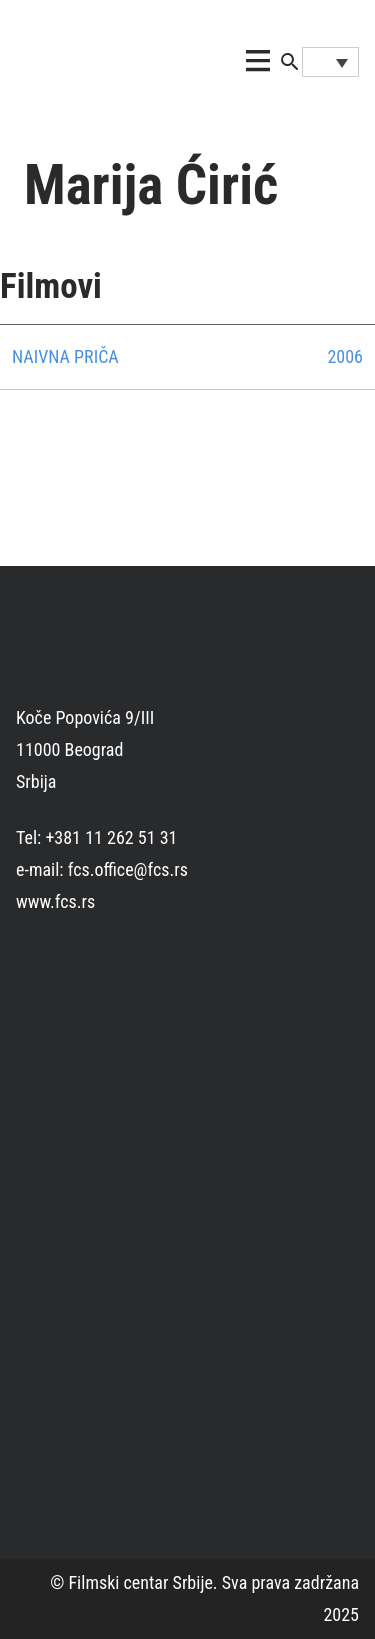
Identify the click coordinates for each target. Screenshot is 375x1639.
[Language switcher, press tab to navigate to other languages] (330, 62)
